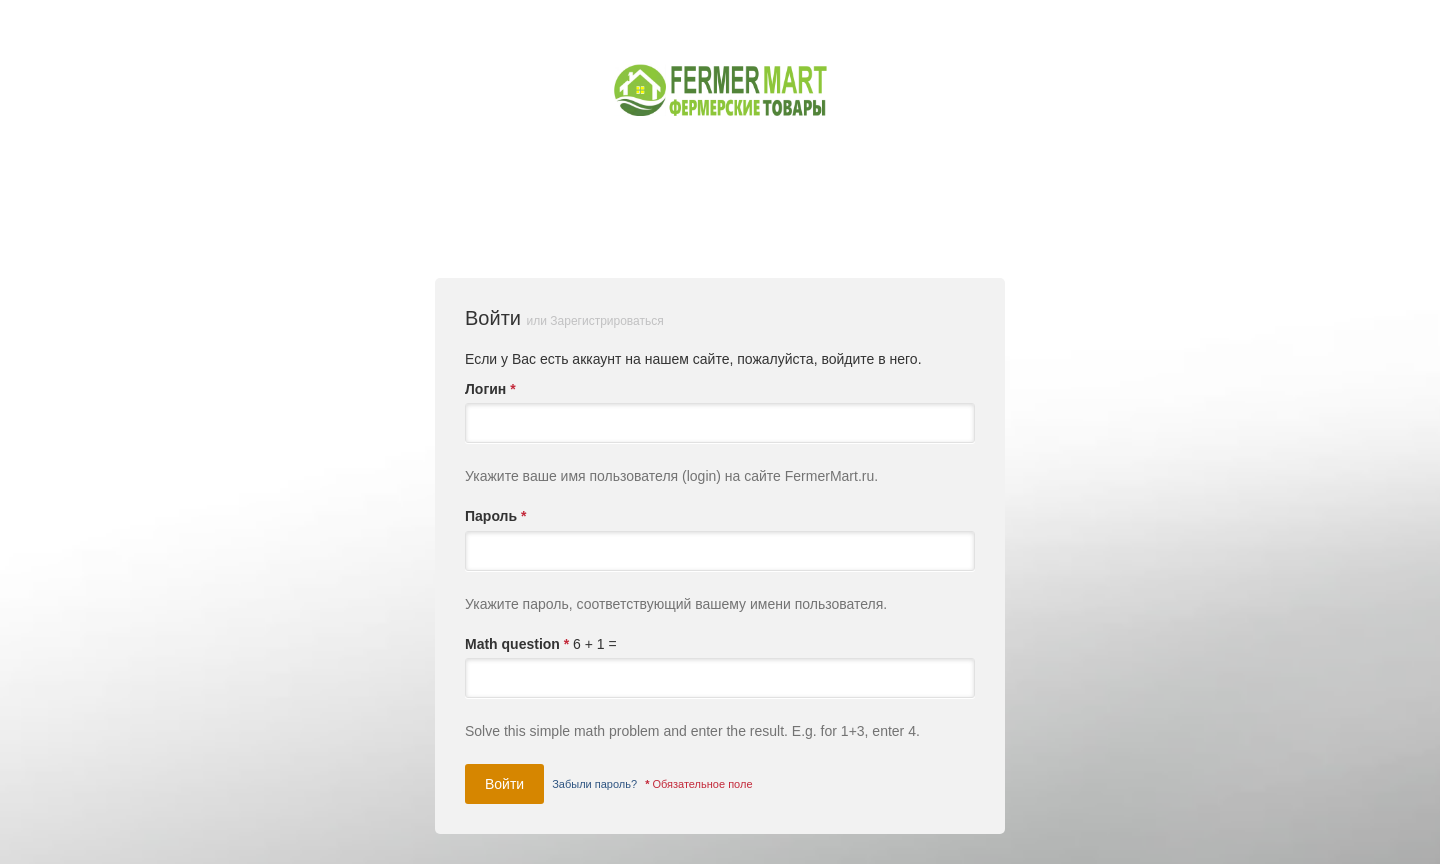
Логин (490, 389)
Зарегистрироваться (606, 321)
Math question (517, 644)
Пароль (495, 516)
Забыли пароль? (594, 784)
